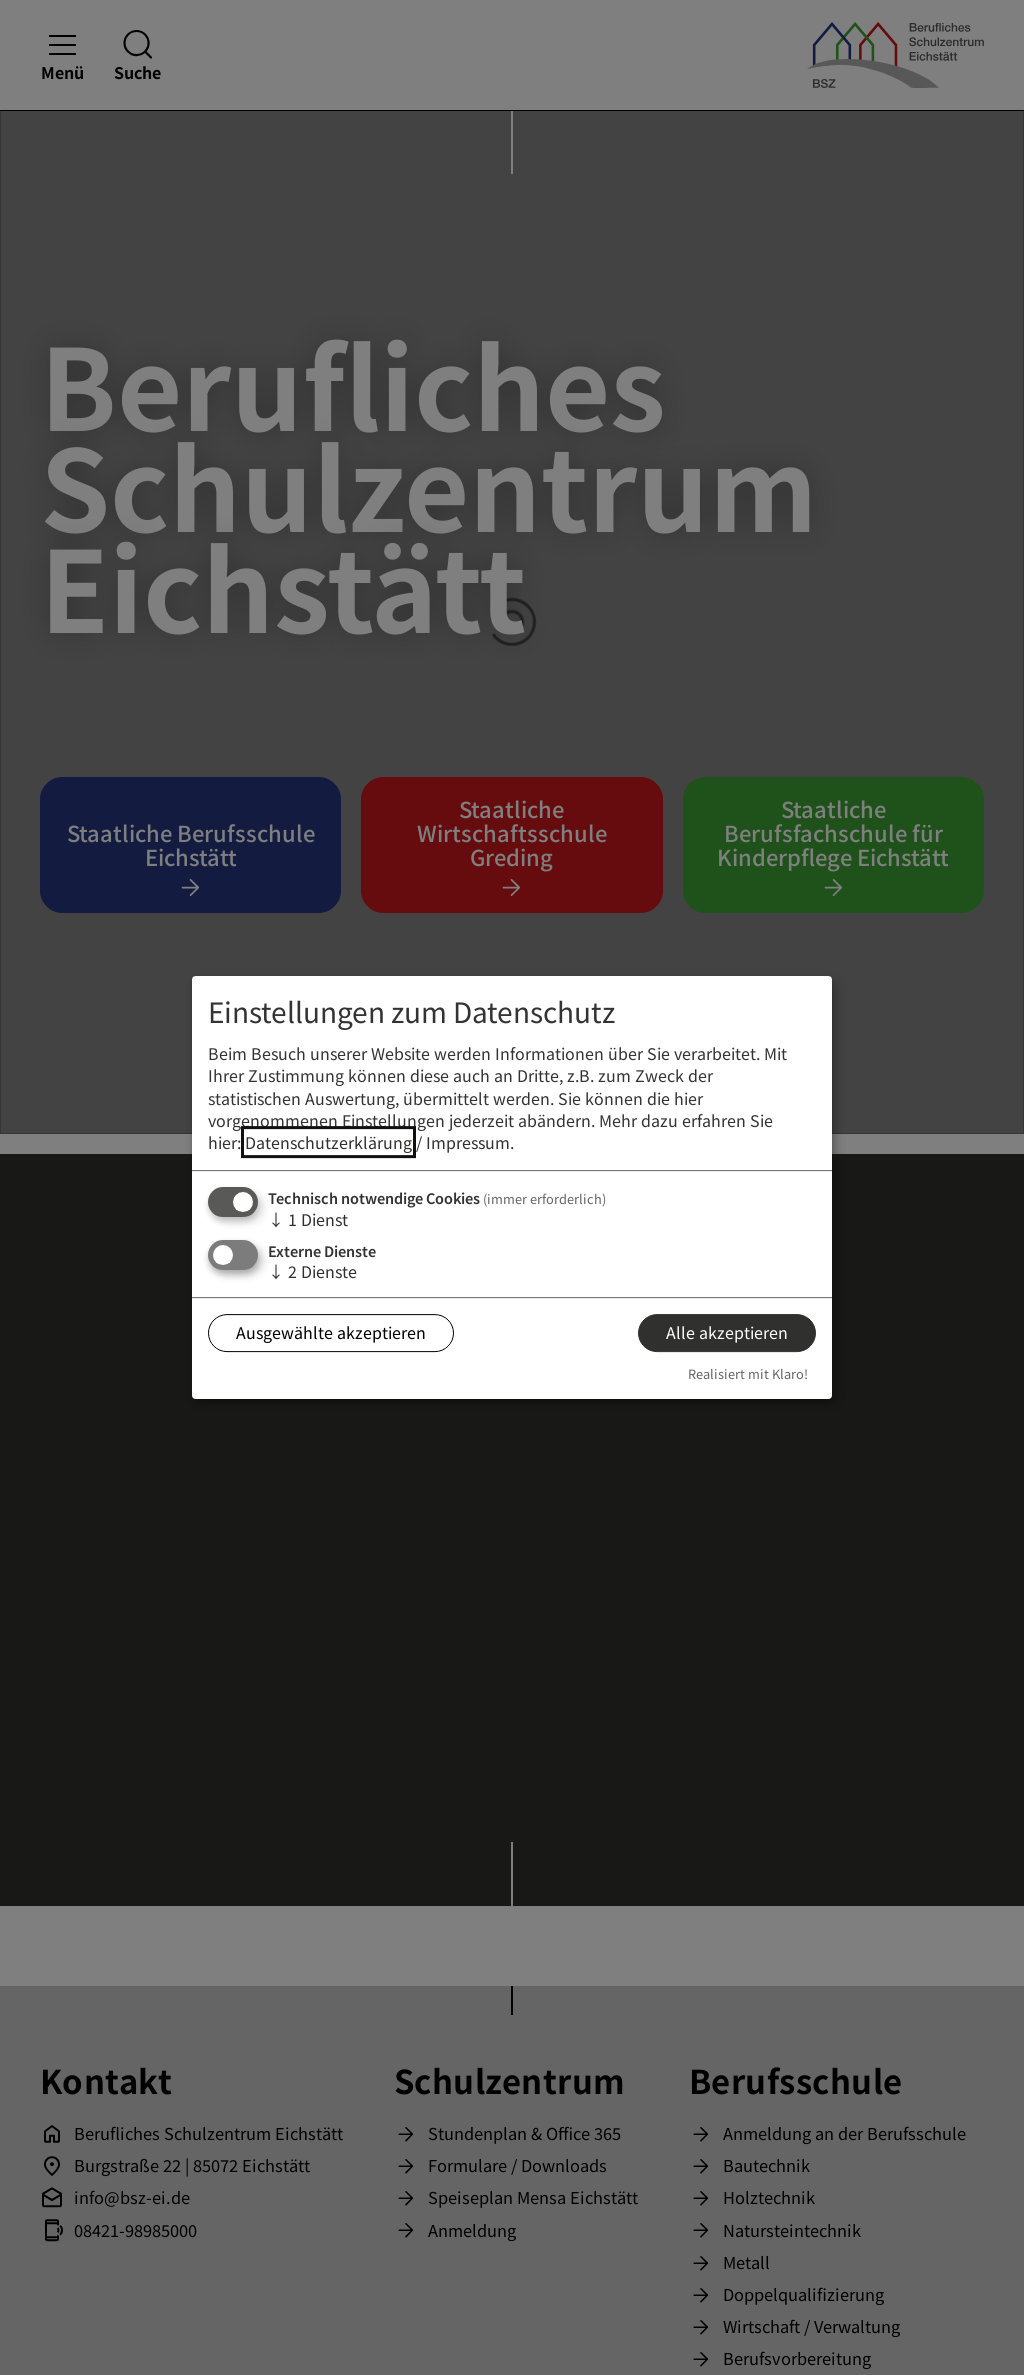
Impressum (468, 1143)
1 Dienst (308, 1219)
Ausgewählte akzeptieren (331, 1333)
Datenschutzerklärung (328, 1143)
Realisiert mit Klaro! (748, 1373)
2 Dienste (312, 1271)
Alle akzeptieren (727, 1333)
